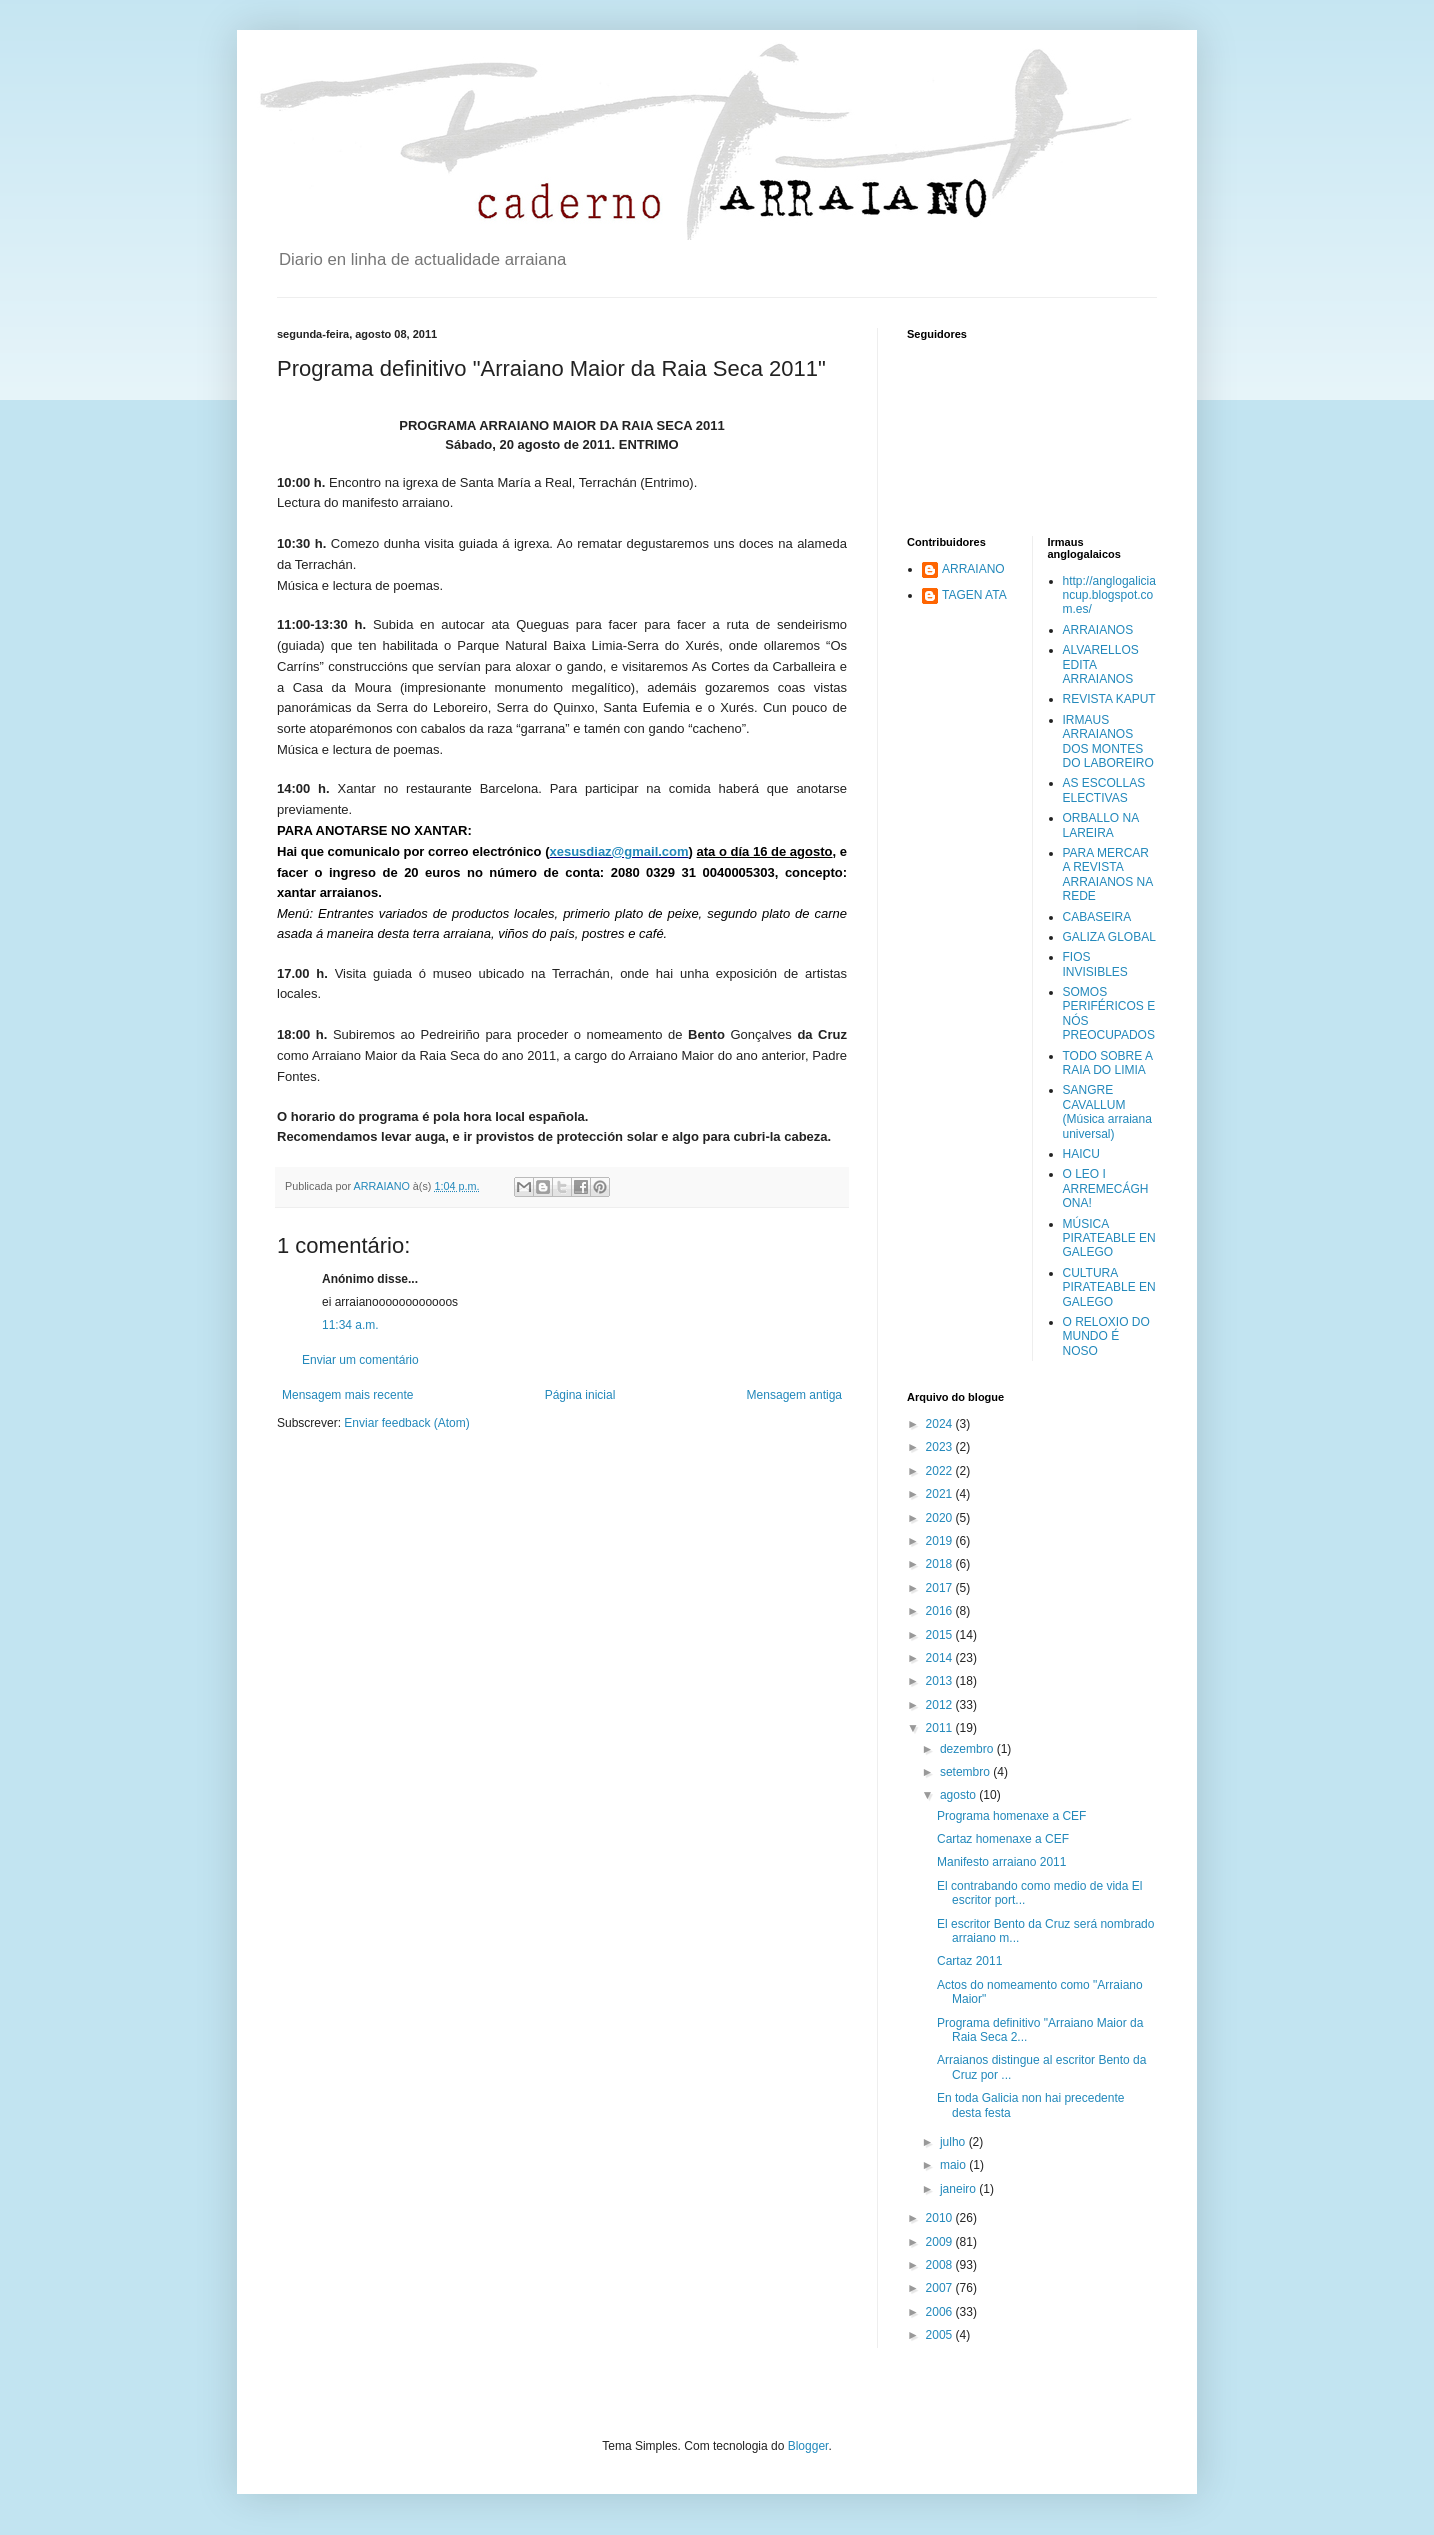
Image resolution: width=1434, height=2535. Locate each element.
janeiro (959, 2189)
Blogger (808, 2446)
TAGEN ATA (974, 595)
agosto (959, 1795)
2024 (941, 1424)
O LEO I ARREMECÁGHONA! (1106, 1188)
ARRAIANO (973, 569)
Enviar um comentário (360, 1360)
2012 (941, 1705)
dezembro (968, 1749)
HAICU (1081, 1154)
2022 (941, 1471)
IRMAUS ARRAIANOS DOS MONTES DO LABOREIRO (1108, 741)
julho (954, 2142)
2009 (941, 2242)
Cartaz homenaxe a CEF (1003, 1839)
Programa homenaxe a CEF (1011, 1816)
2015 (941, 1635)
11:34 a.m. (350, 1325)
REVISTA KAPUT (1109, 699)
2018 (941, 1564)
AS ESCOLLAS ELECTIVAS (1104, 790)
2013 (941, 1681)
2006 (941, 2312)
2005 (941, 2335)
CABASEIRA (1097, 917)
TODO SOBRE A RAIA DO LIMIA (1108, 1063)
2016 (941, 1611)
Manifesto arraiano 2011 (1001, 1862)
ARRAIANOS (1098, 630)
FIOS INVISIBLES (1095, 964)
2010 (941, 2218)
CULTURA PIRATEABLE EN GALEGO (1109, 1287)
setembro (966, 1772)
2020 (941, 1518)
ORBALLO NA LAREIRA (1101, 825)
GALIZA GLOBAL (1109, 937)
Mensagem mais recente (347, 1395)
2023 (941, 1447)
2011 (941, 1728)
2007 (941, 2288)
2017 (941, 1588)
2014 (941, 1658)
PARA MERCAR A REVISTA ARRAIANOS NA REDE (1108, 874)
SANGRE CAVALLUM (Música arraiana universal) (1107, 1111)
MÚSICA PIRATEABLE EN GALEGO (1109, 1238)
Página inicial (580, 1395)
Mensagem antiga (794, 1395)
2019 (941, 1541)
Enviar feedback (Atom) (406, 1423)
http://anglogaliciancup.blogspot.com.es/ (1109, 595)
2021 (941, 1494)
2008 (941, 2265)
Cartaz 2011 (969, 1961)
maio (954, 2165)
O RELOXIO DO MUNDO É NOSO (1106, 1336)
